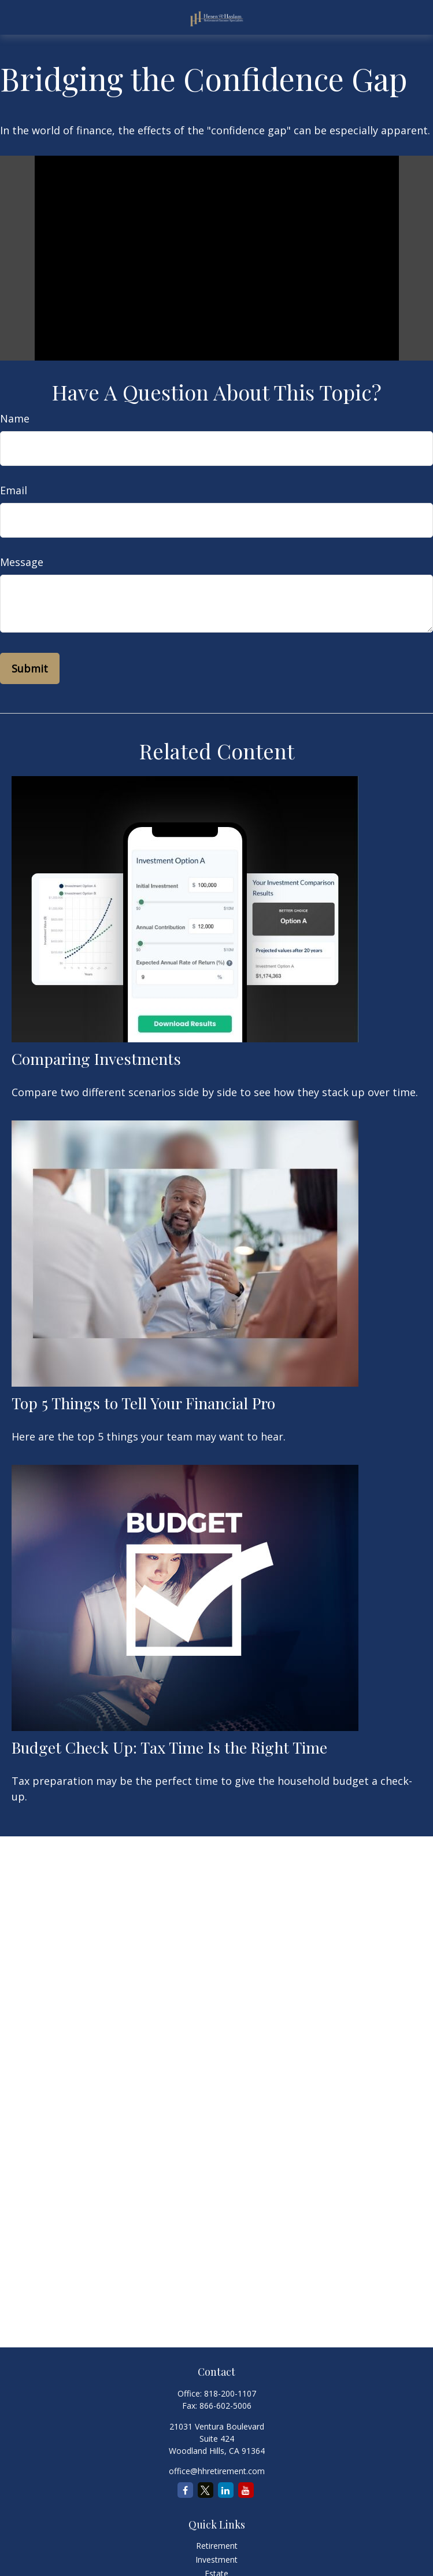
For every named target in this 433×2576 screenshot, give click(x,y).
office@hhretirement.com (217, 2470)
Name (14, 418)
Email (13, 490)
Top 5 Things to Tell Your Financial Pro (143, 1402)
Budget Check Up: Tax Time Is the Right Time (169, 1747)
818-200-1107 (230, 2393)
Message (21, 562)
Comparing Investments (96, 1058)
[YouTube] (246, 2490)
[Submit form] (30, 668)
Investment (216, 2559)
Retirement (217, 2545)
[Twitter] (205, 2490)
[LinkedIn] (226, 2490)
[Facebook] (185, 2490)
